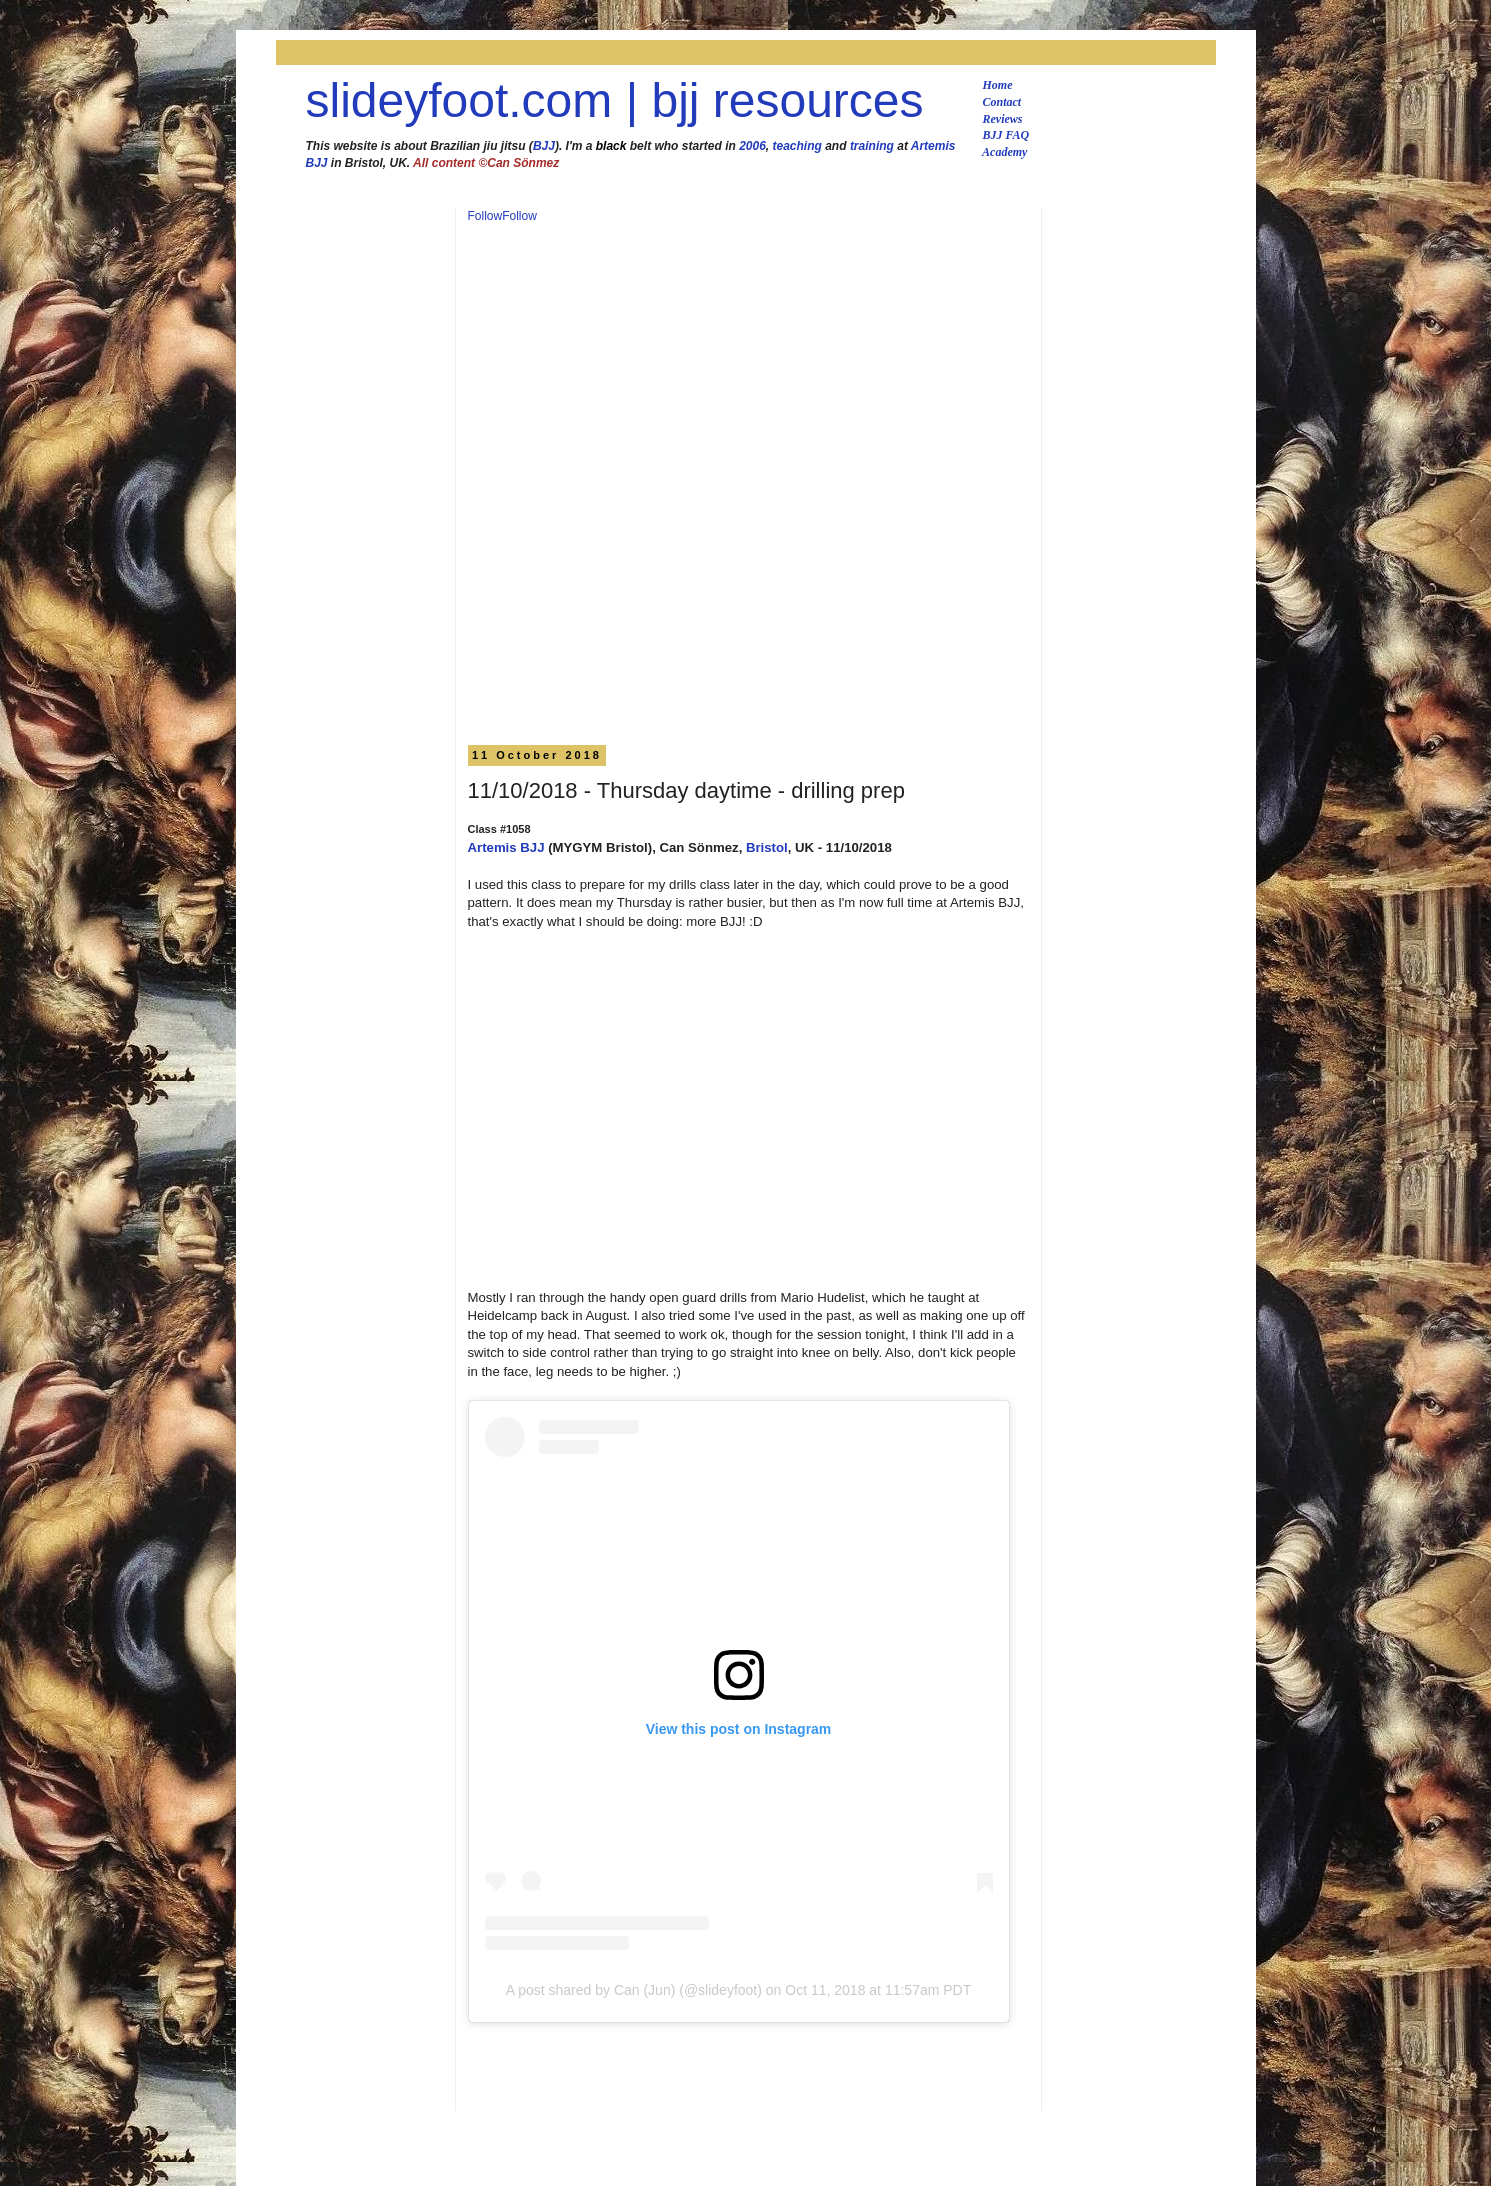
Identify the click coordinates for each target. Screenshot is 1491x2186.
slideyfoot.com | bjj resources (615, 100)
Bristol (767, 847)
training (872, 146)
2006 (752, 146)
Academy (1004, 152)
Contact (1002, 102)
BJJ (544, 146)
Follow (485, 216)
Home (998, 85)
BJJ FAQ (1006, 135)
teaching (797, 146)
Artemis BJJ (506, 847)
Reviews (1003, 119)
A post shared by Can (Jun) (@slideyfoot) (634, 1990)
